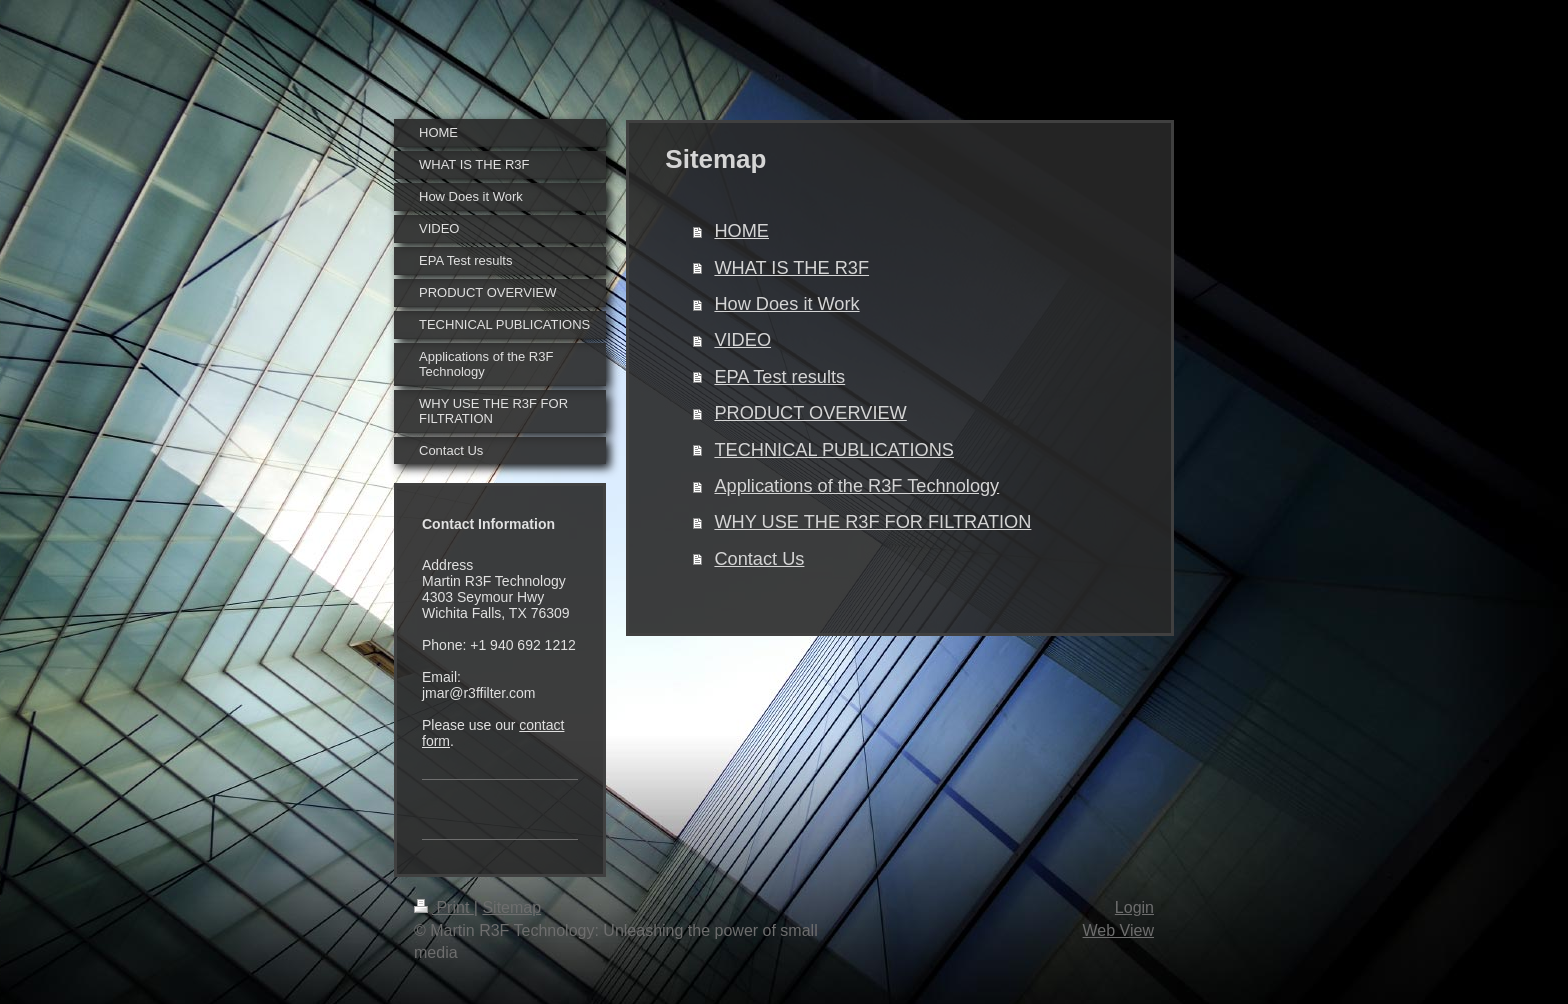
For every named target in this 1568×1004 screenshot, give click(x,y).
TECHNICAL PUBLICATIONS (834, 450)
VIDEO (742, 340)
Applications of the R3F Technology (856, 486)
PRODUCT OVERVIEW (810, 413)
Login (1134, 907)
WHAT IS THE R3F (791, 268)
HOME (741, 231)
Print (444, 907)
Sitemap (511, 907)
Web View (1118, 930)
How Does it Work (786, 304)
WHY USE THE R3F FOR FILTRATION (872, 522)
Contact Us (759, 559)
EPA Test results (779, 377)
